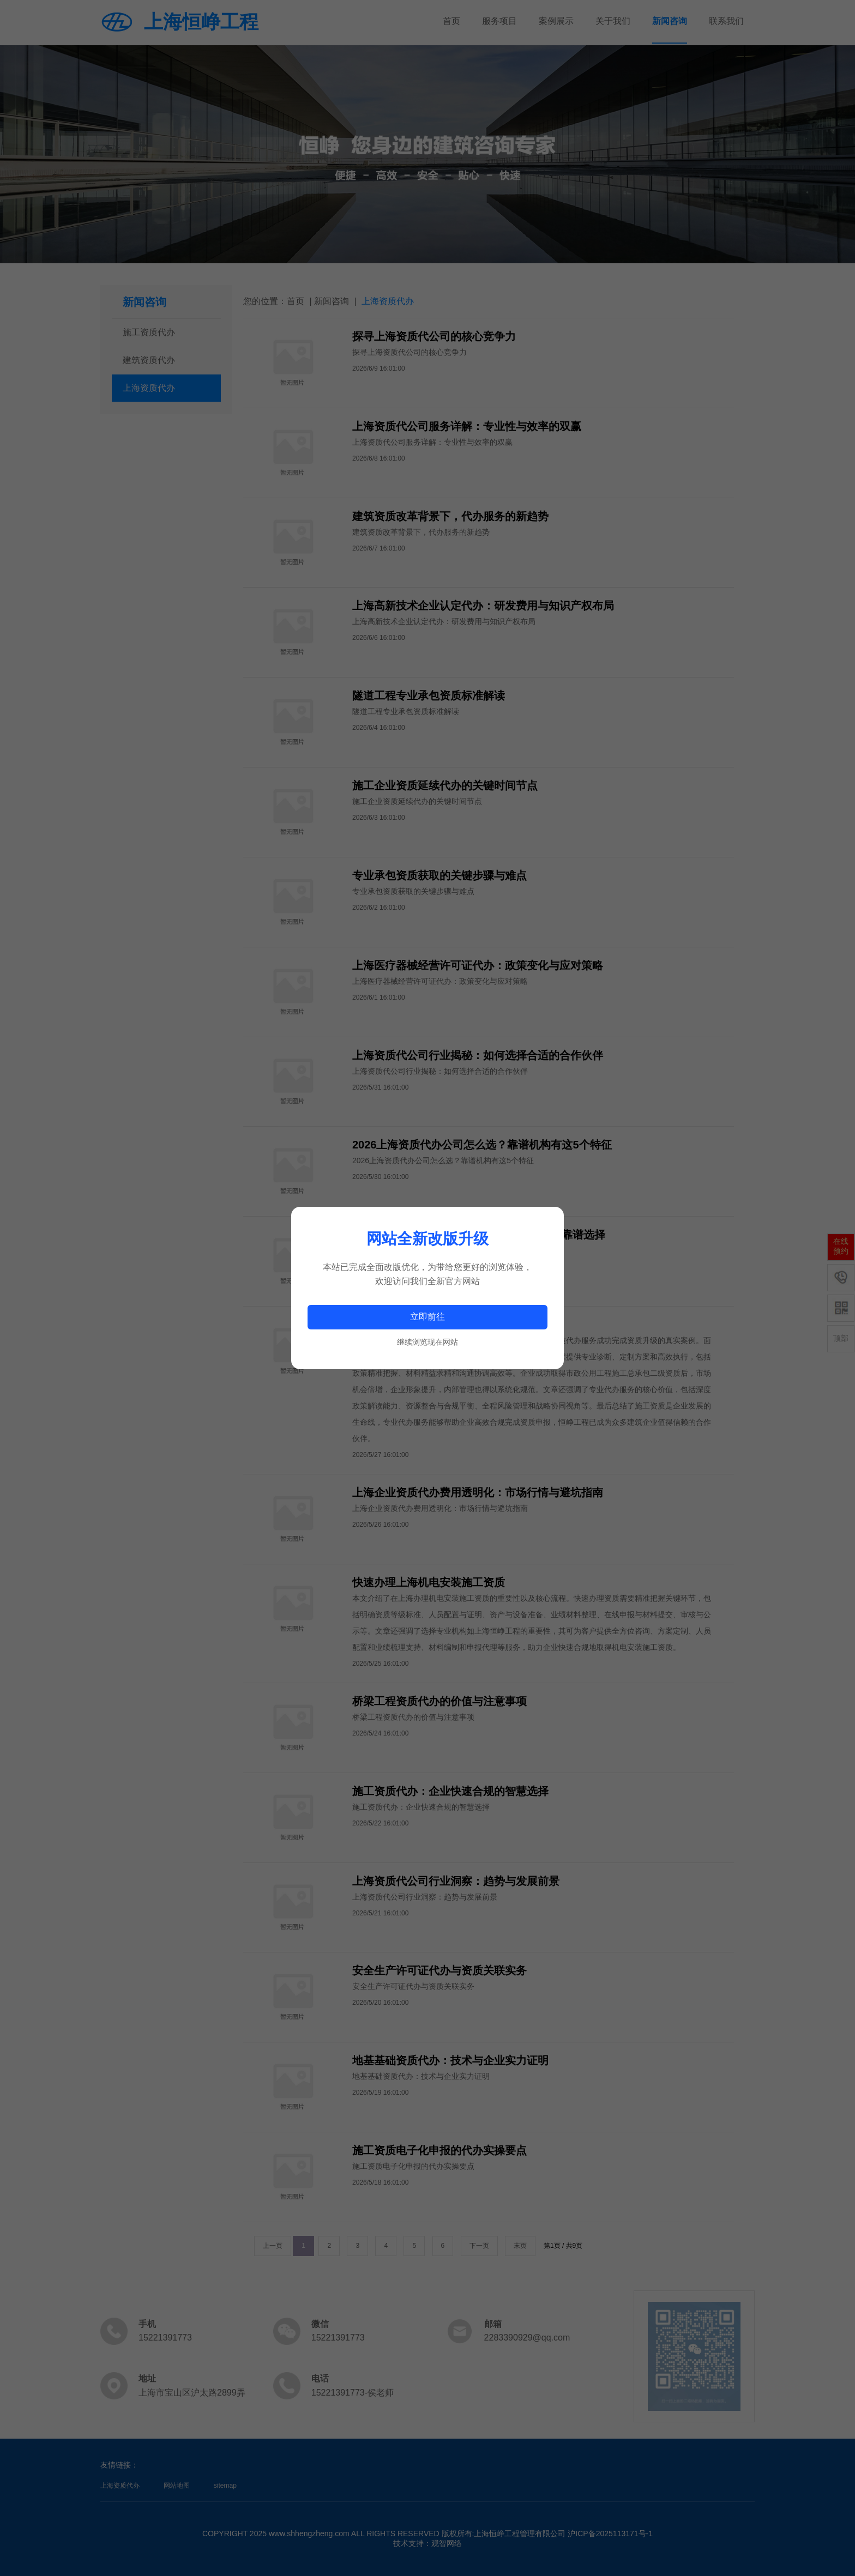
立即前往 (427, 1316)
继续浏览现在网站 (427, 1342)
